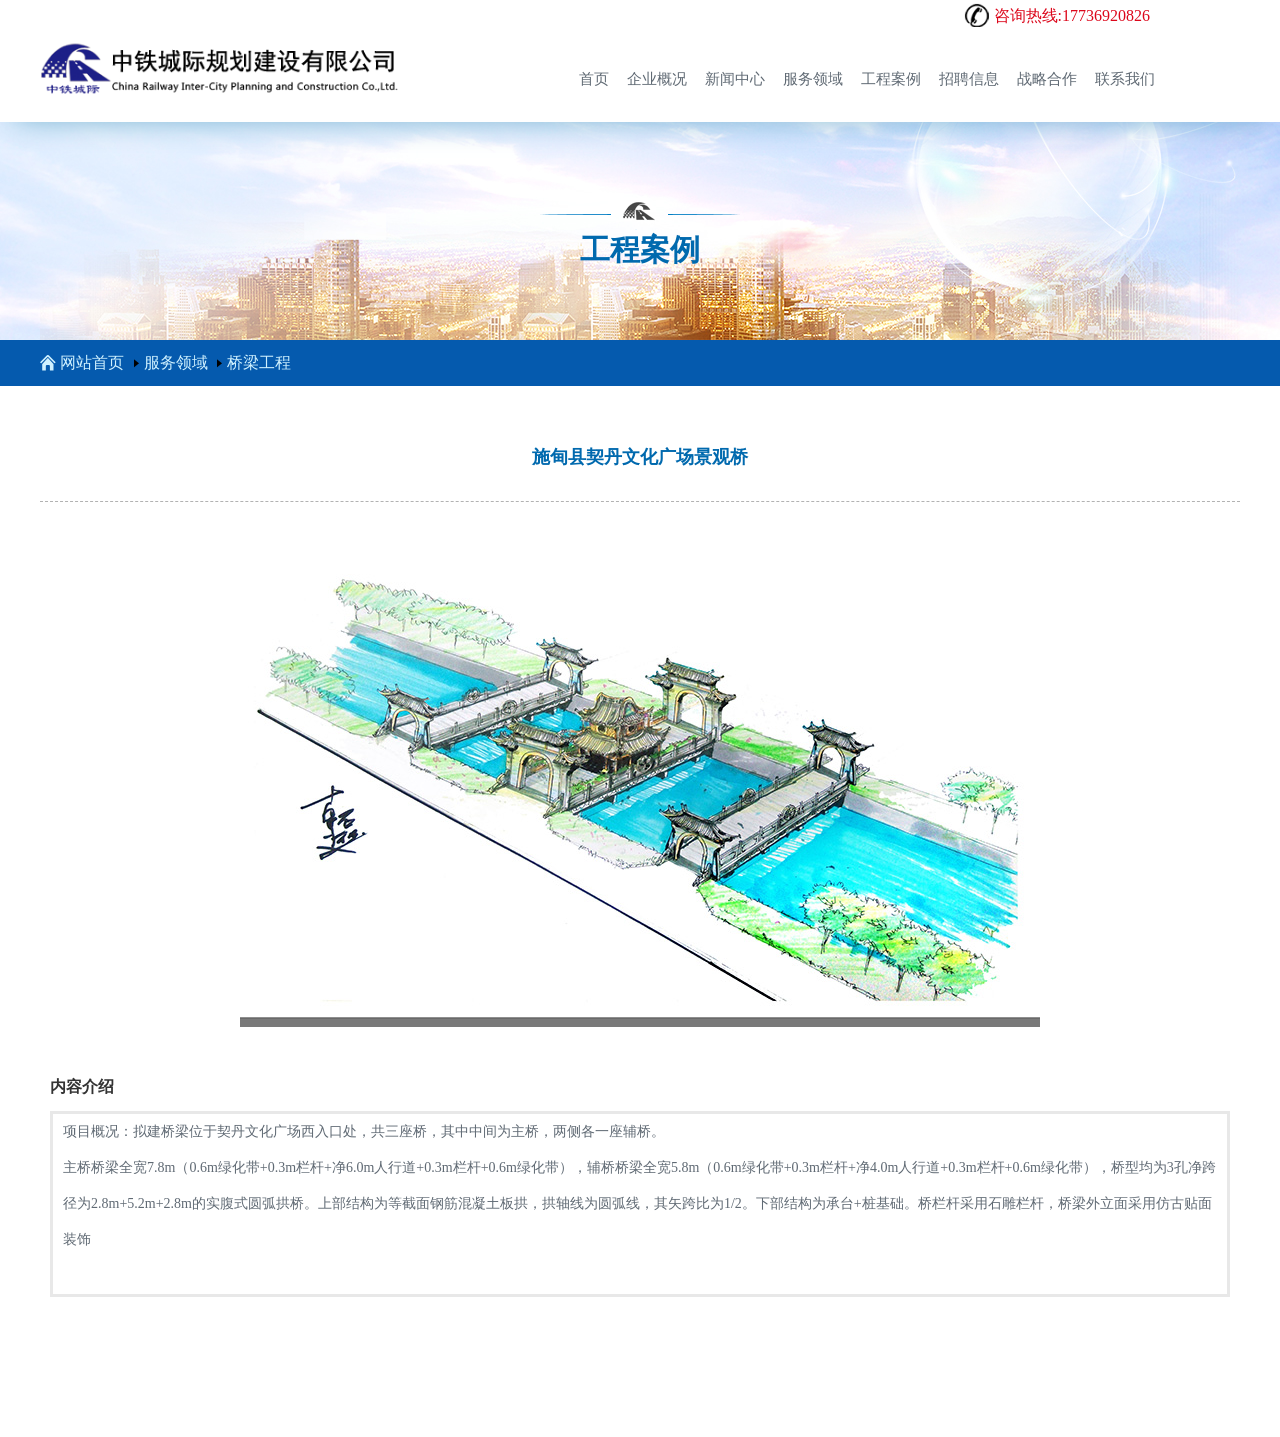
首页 (594, 79)
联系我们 (1125, 79)
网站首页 (82, 362)
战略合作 (1047, 79)
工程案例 (891, 79)
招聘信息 (969, 79)
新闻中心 (735, 79)
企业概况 (657, 79)
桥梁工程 (259, 362)
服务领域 (813, 79)
